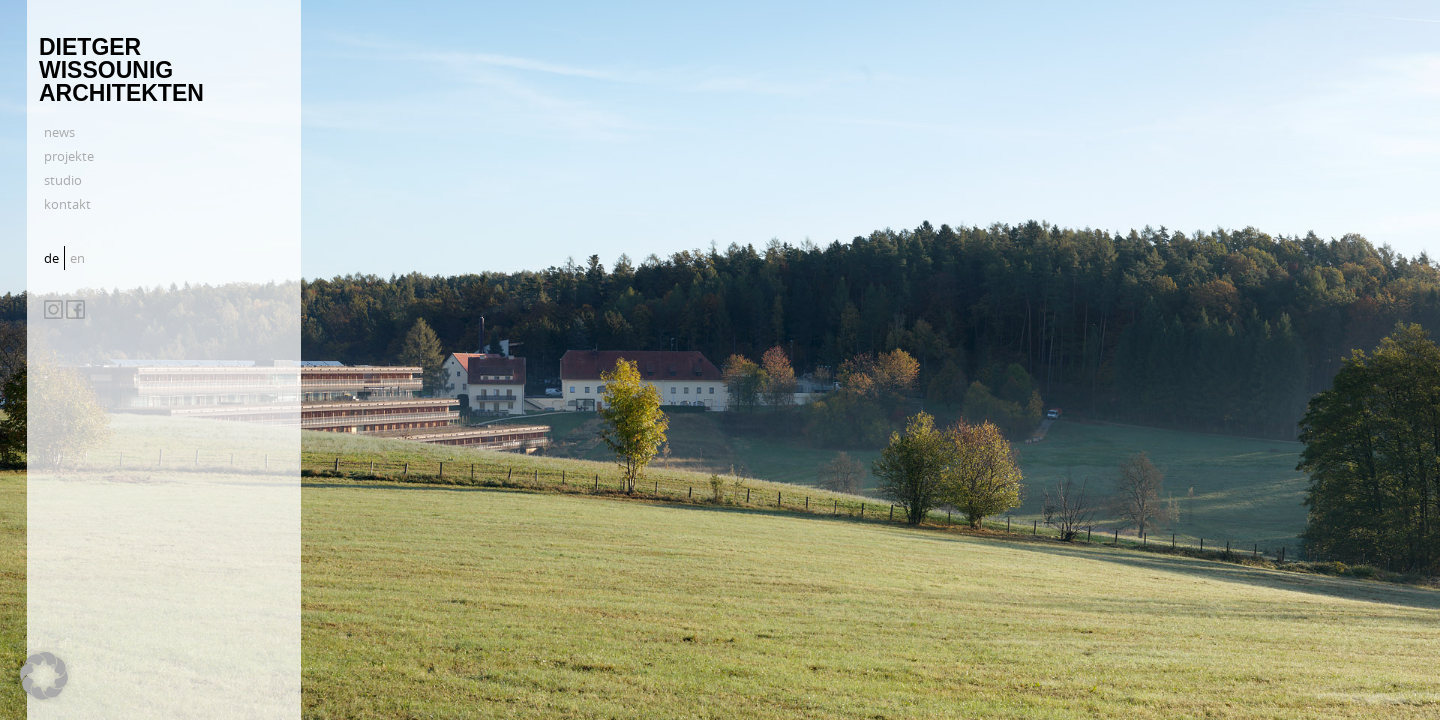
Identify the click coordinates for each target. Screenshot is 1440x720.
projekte (69, 156)
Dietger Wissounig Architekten (121, 70)
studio (63, 180)
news (59, 132)
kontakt (67, 204)
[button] (44, 676)
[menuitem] (54, 258)
